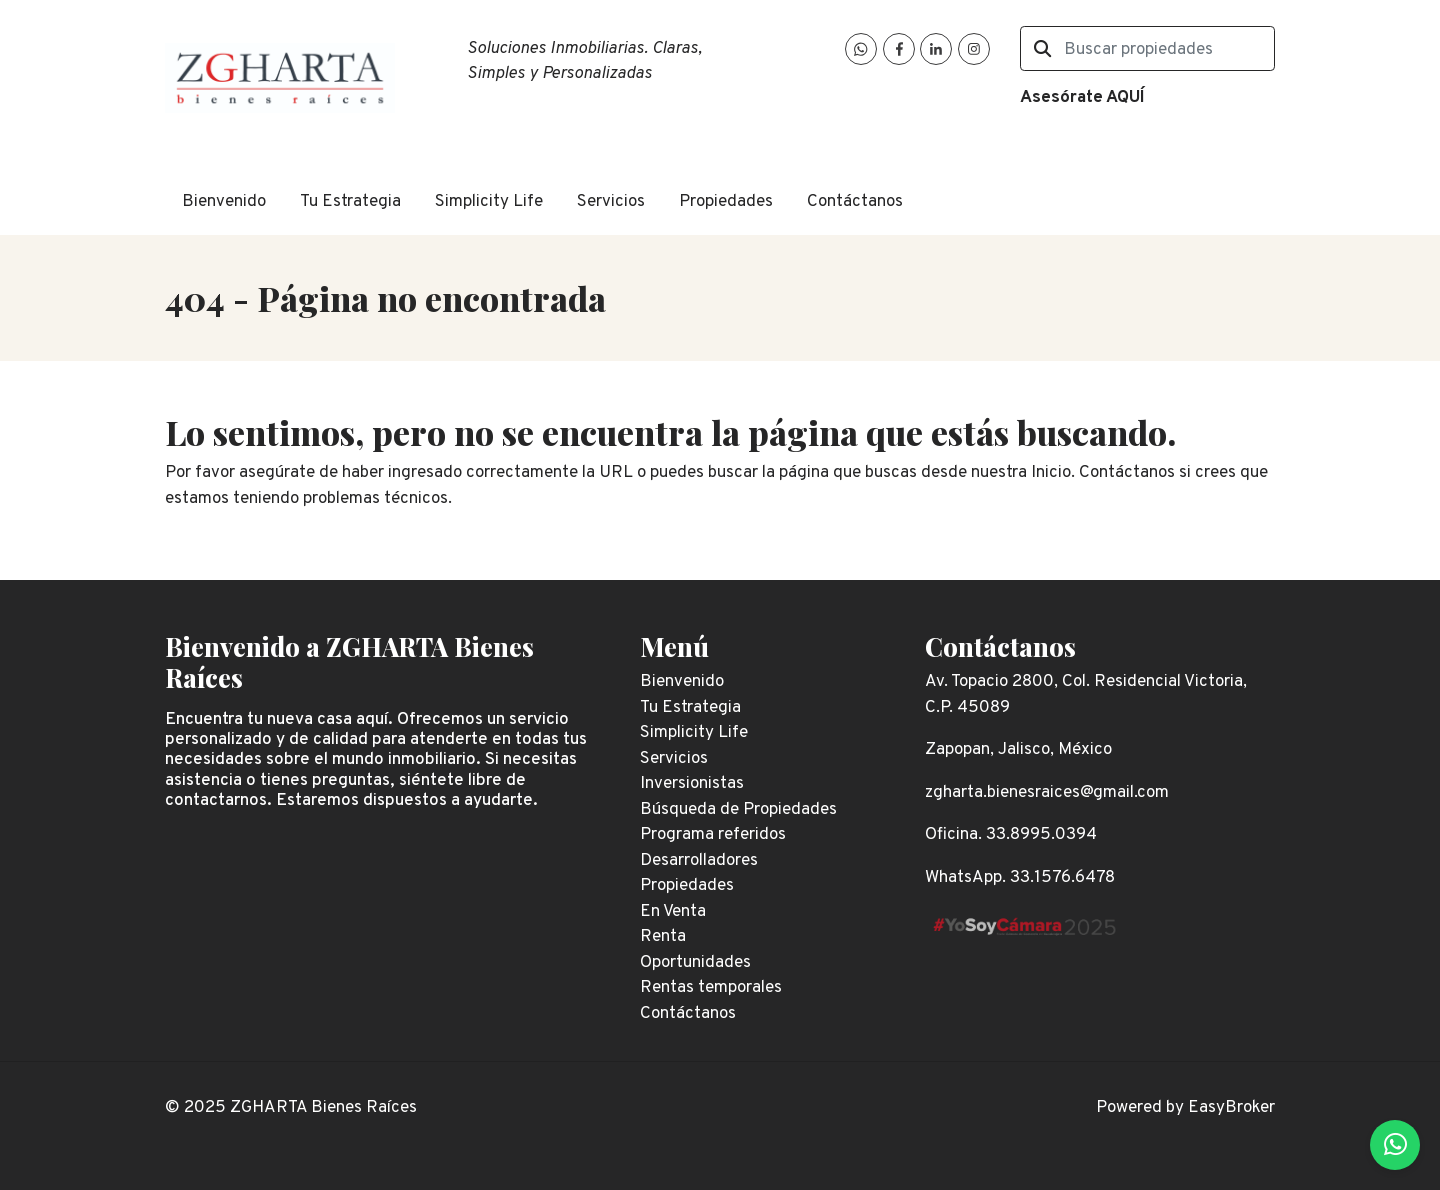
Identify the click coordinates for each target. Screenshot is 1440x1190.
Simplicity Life (489, 202)
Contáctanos (855, 202)
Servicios (611, 202)
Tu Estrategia (350, 202)
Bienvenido (224, 202)
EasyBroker (1231, 1108)
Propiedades (726, 202)
